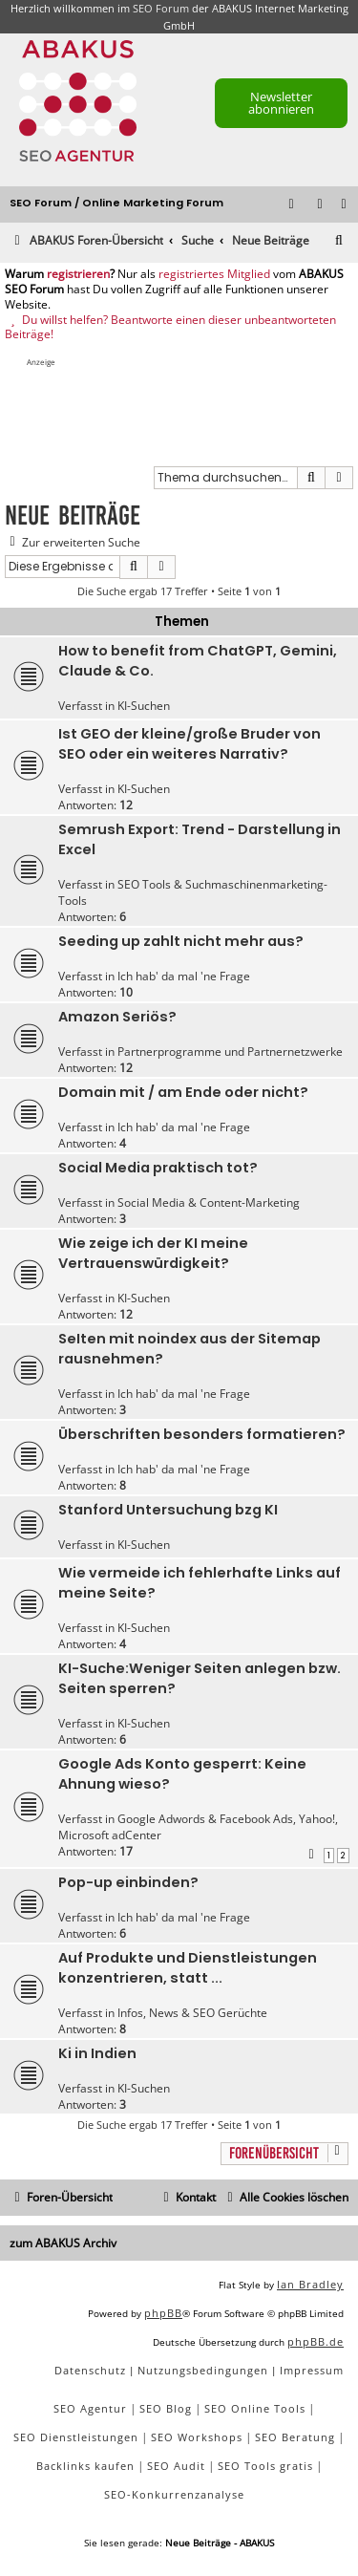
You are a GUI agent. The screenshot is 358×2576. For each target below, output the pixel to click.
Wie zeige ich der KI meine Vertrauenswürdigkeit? (153, 1253)
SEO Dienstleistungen (75, 2437)
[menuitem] (344, 205)
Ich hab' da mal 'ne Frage (183, 976)
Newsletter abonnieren (281, 103)
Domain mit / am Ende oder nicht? (183, 1092)
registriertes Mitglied (214, 274)
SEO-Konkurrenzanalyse (174, 2494)
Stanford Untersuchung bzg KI (168, 1509)
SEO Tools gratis (265, 2465)
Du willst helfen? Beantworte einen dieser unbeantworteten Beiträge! (170, 327)
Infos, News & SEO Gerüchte (192, 2013)
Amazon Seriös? (117, 1016)
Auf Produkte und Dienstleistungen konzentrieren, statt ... (187, 1967)
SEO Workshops (196, 2437)
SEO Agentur (90, 2408)
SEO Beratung (295, 2437)
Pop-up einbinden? (128, 1882)
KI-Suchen (143, 706)
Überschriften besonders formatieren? (202, 1434)
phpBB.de (315, 2341)
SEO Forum (161, 8)
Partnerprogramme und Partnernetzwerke (230, 1051)
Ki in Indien (97, 2053)
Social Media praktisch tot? (158, 1167)
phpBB (163, 2313)
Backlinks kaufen (85, 2465)
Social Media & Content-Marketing (208, 1202)
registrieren (78, 274)
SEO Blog (165, 2408)
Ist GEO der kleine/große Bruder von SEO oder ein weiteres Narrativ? (189, 743)
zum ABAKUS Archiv (63, 2243)
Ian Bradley (310, 2284)
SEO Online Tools (254, 2408)
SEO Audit (176, 2465)
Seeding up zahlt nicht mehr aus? (181, 941)
